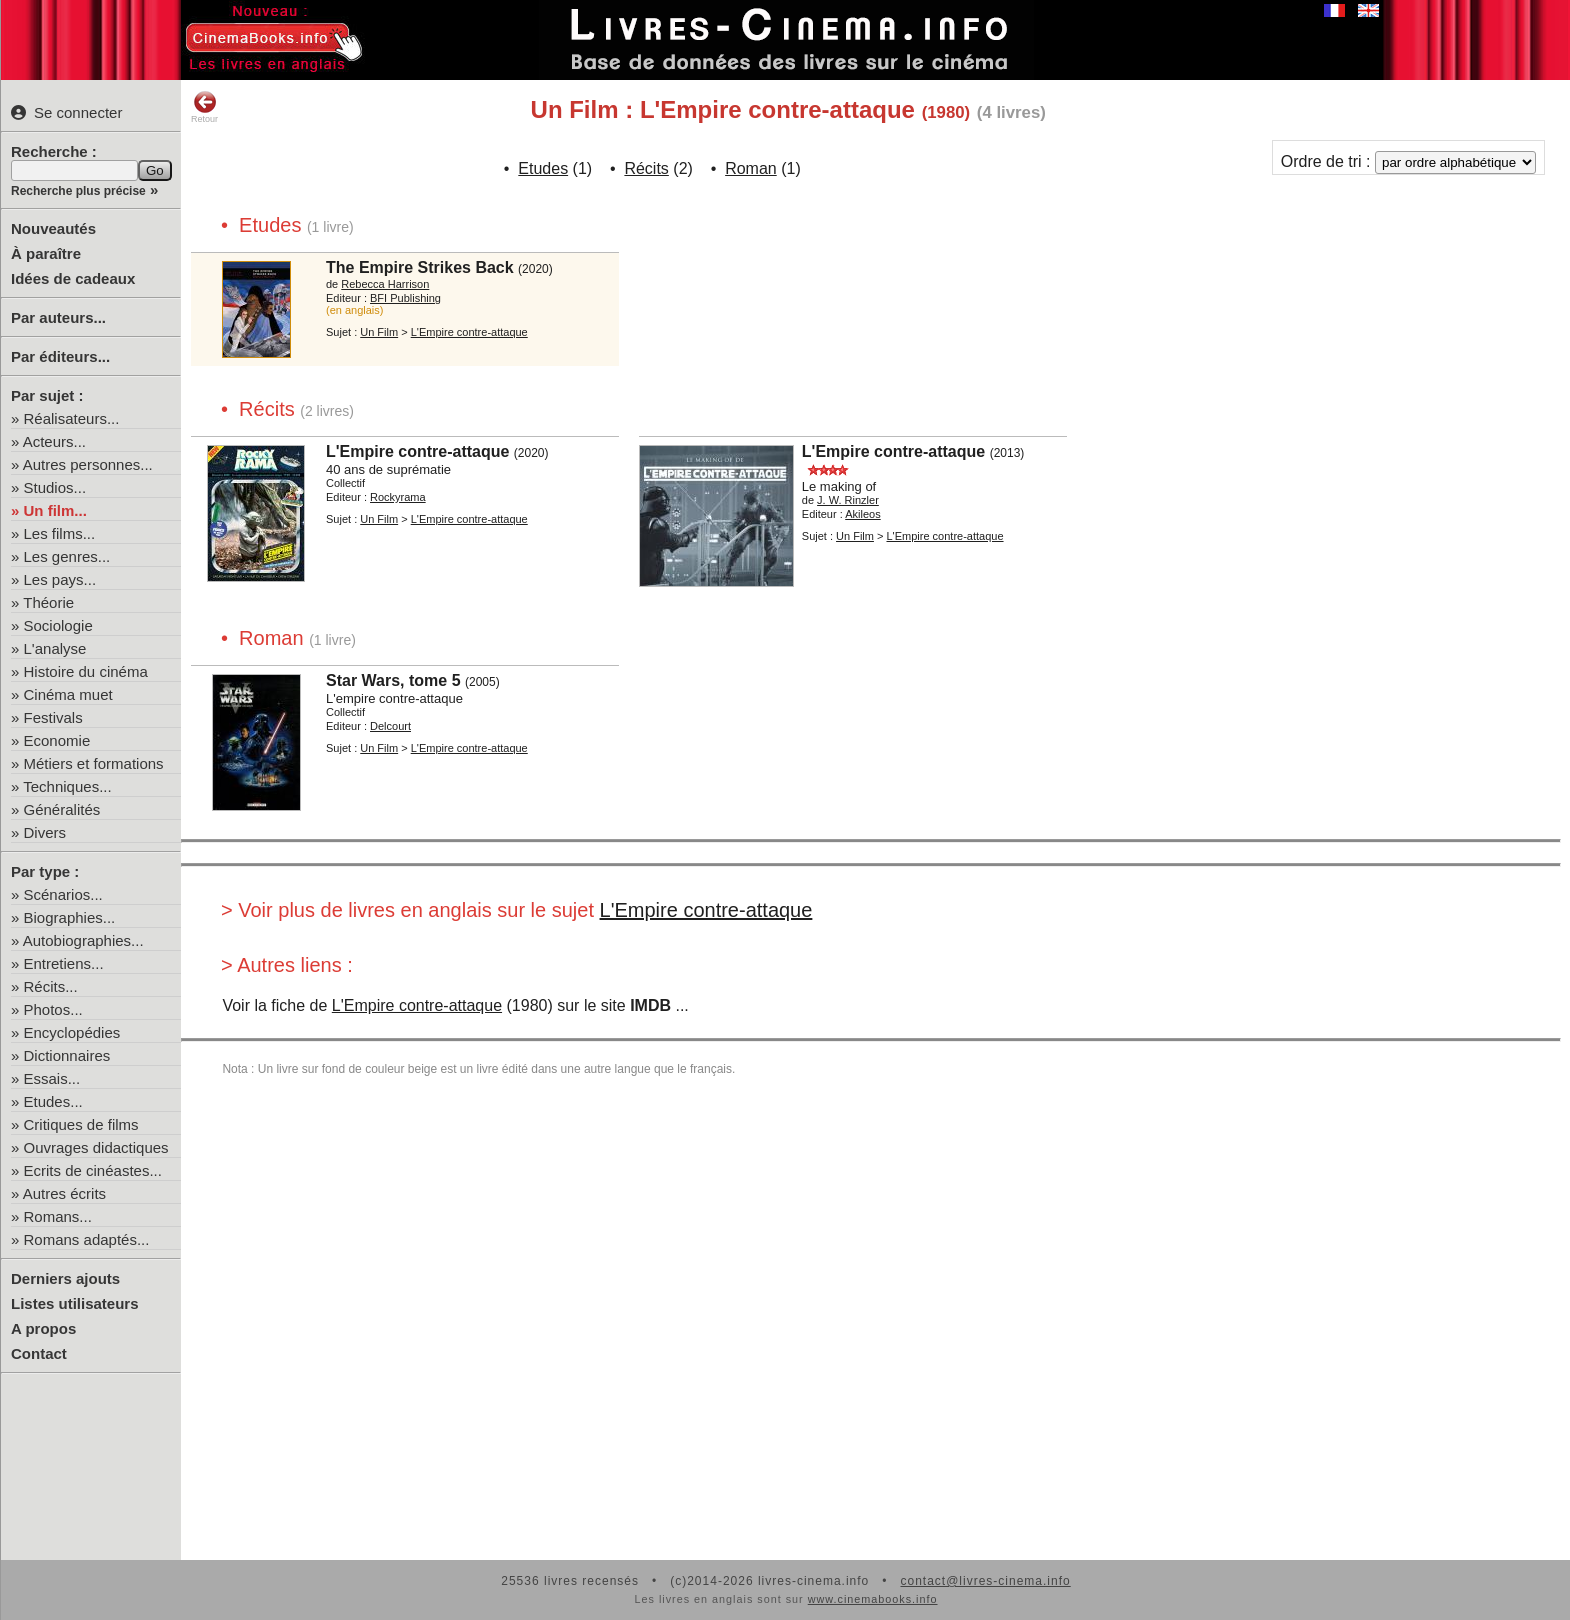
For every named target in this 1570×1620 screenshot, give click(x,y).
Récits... (51, 986)
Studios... (55, 487)
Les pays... (60, 579)
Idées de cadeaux (73, 278)
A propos (43, 1328)
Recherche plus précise (78, 191)
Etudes (543, 168)
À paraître (46, 253)
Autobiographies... (83, 940)
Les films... (60, 533)
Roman (751, 168)
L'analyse (55, 648)
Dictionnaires (67, 1055)
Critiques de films (81, 1124)
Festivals (53, 717)
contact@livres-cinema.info (985, 1581)
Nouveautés (53, 228)
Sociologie (58, 625)
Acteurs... (54, 441)
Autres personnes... (88, 464)
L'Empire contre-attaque (706, 910)
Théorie (48, 602)
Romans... (58, 1216)
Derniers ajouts (65, 1278)
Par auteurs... (58, 317)
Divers (45, 832)
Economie (57, 740)
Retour (204, 107)
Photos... (53, 1009)
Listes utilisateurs (75, 1303)
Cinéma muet (68, 694)
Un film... (55, 510)
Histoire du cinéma (86, 671)
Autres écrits (64, 1193)
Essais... (52, 1078)
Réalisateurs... (72, 418)
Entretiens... (64, 963)
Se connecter (66, 112)
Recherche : (54, 151)
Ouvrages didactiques (96, 1147)
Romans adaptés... (87, 1239)
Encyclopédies (72, 1032)
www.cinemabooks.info (873, 1599)
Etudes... (53, 1101)
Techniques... (67, 786)
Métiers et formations (94, 763)
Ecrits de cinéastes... (93, 1170)
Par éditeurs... (60, 356)
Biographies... (70, 917)
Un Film (379, 332)
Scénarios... (63, 894)
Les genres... (67, 556)
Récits (646, 168)
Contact (39, 1353)
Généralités (62, 809)
